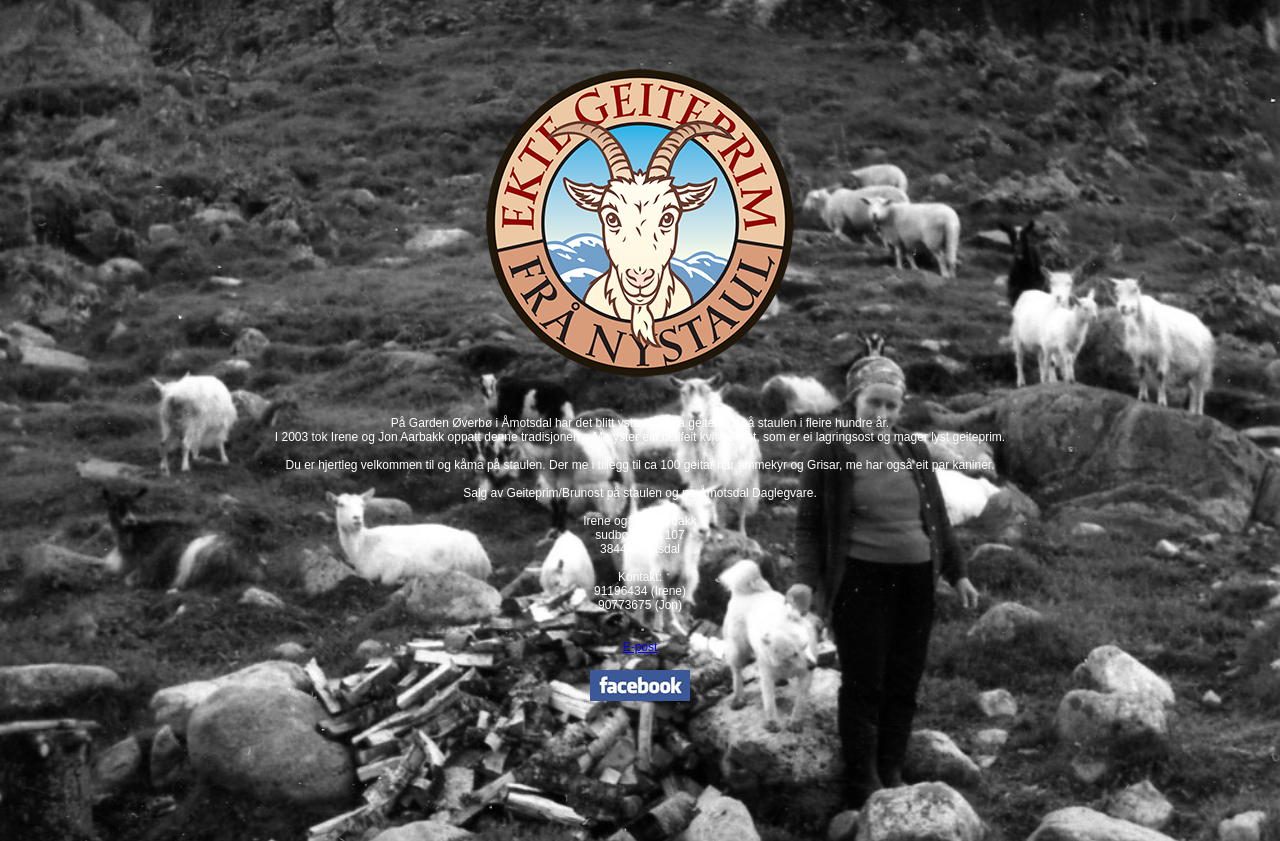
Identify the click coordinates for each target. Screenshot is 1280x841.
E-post (640, 647)
